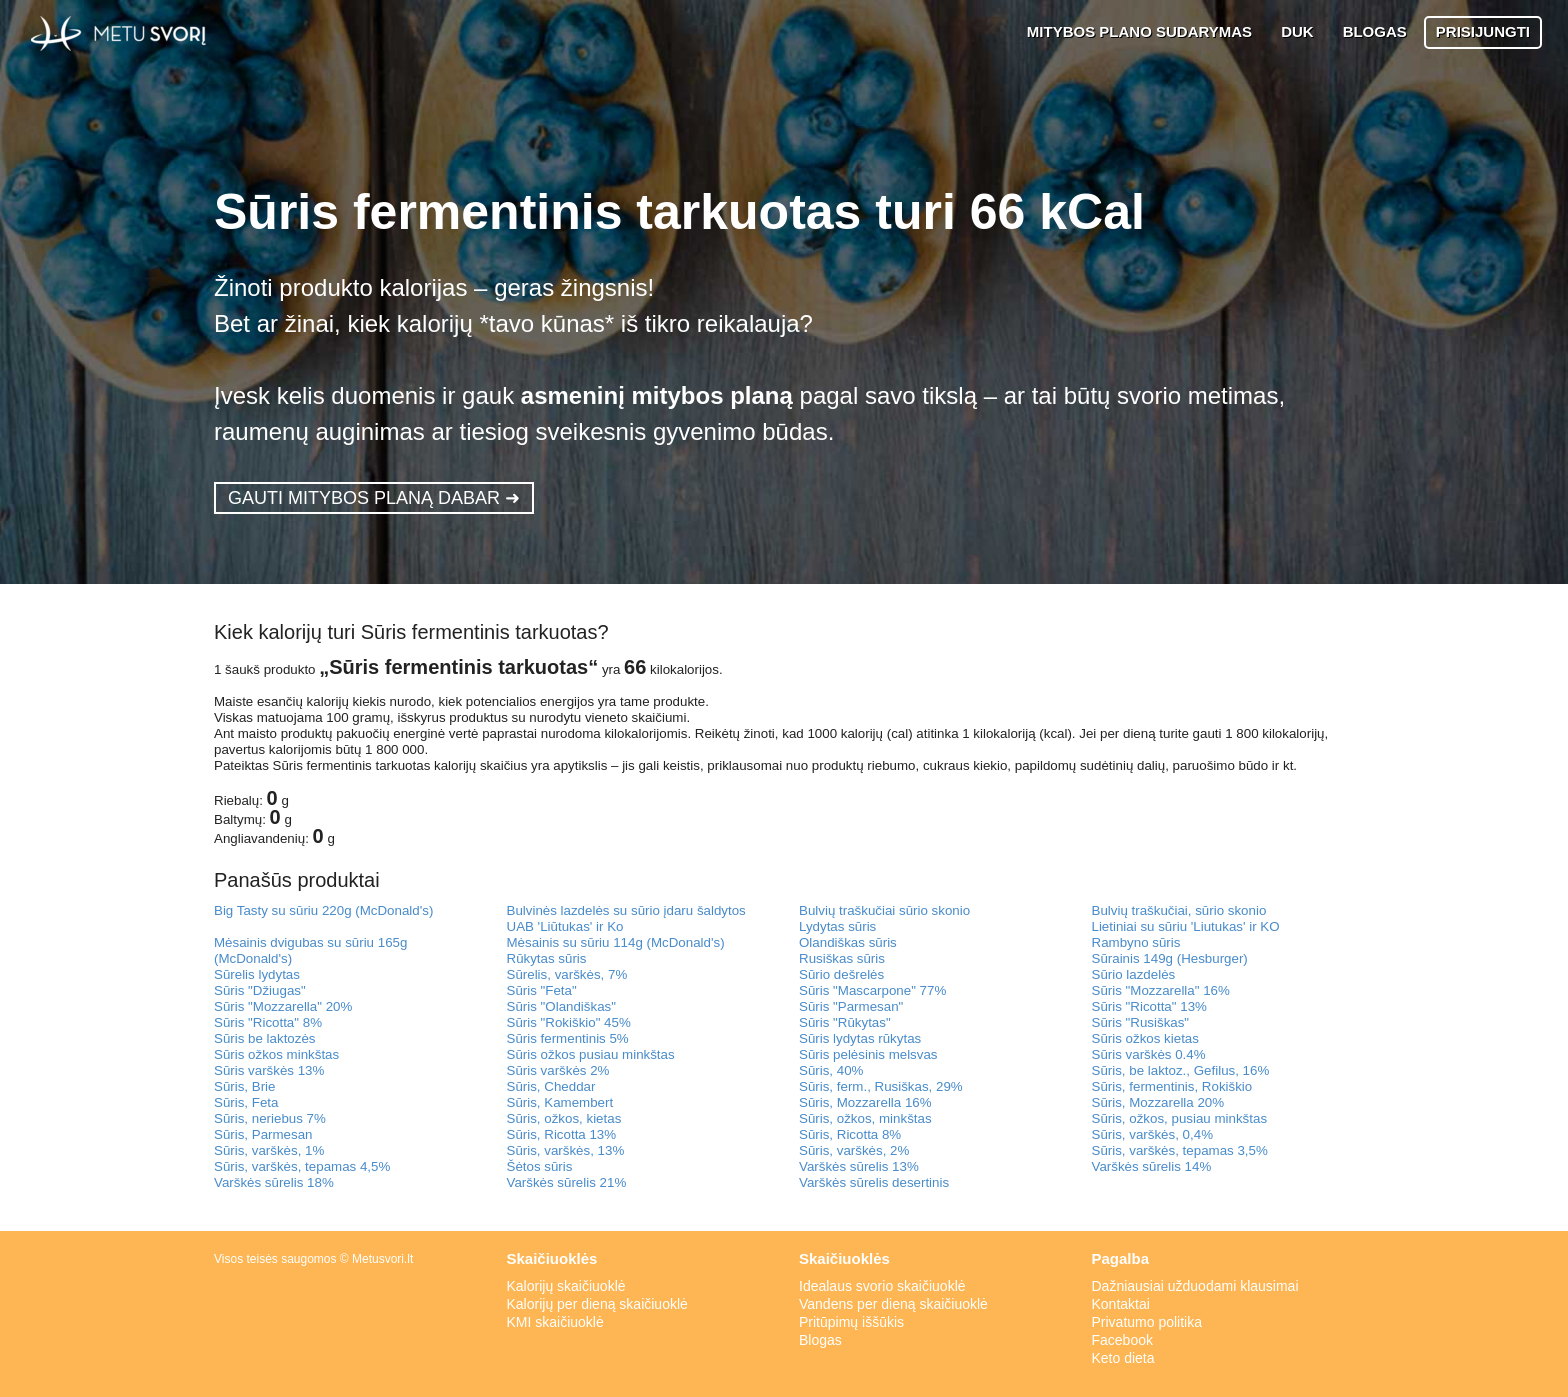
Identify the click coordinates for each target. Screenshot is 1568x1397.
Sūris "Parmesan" (851, 1006)
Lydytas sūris (837, 926)
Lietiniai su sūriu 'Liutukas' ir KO (1186, 926)
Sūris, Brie (244, 1086)
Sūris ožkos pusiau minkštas (591, 1054)
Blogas (820, 1340)
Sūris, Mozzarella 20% (1158, 1102)
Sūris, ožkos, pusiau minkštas (1180, 1118)
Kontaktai (1121, 1304)
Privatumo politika (1147, 1322)
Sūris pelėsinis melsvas (868, 1054)
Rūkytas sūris (547, 958)
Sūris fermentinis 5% (568, 1038)
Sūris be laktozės (265, 1038)
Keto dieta (1123, 1358)
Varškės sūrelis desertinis (874, 1182)
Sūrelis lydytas (257, 974)
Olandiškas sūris (848, 942)
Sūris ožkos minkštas (276, 1054)
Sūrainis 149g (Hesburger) (1170, 958)
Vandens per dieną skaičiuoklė (893, 1304)
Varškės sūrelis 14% (1152, 1166)
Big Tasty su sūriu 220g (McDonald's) (323, 910)
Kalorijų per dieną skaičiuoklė (597, 1304)
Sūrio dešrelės (841, 974)
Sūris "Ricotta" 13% (1149, 1006)
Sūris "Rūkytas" (845, 1022)
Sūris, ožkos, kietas (564, 1118)
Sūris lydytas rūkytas (860, 1038)
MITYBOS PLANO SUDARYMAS (1139, 31)
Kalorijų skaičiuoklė (566, 1286)
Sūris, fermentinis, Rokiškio (1172, 1086)
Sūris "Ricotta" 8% (268, 1022)
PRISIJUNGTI (1483, 31)
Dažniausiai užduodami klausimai (1195, 1286)
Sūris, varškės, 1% (269, 1150)
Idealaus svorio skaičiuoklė (882, 1286)
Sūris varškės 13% (269, 1070)
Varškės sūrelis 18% (274, 1182)
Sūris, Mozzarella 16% (865, 1102)
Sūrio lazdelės (1134, 974)
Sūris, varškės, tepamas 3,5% (1180, 1150)
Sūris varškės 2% (558, 1070)
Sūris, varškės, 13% (566, 1150)
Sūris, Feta (246, 1102)
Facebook (1122, 1340)
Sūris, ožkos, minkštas (865, 1118)
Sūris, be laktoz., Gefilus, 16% (1181, 1070)
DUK (1297, 31)
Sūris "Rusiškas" (1141, 1022)
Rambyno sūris (1136, 942)
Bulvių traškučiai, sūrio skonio (1179, 910)
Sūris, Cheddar (551, 1086)
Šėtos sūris (540, 1166)
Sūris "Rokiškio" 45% (569, 1022)
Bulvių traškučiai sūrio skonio (884, 910)
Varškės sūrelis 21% (567, 1182)
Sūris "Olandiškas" (561, 1006)
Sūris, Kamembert (560, 1102)
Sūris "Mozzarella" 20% (283, 1006)
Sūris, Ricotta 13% (562, 1134)
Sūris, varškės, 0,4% (1152, 1134)
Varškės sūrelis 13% (859, 1166)
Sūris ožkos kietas (1145, 1038)
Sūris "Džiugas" (260, 990)
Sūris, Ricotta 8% (850, 1134)
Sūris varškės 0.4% (1149, 1054)
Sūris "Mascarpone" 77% (872, 990)
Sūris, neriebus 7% (270, 1118)
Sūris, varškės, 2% (854, 1150)
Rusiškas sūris (842, 958)
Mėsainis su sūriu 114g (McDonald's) (616, 942)
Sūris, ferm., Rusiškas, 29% (881, 1086)
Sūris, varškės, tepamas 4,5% (302, 1166)
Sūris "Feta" (542, 990)
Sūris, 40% (831, 1070)
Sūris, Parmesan (263, 1134)
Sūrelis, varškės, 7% (567, 974)
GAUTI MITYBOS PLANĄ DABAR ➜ (374, 498)
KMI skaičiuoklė (555, 1322)
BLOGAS (1375, 31)
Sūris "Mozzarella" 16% (1161, 990)
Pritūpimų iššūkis (851, 1322)
